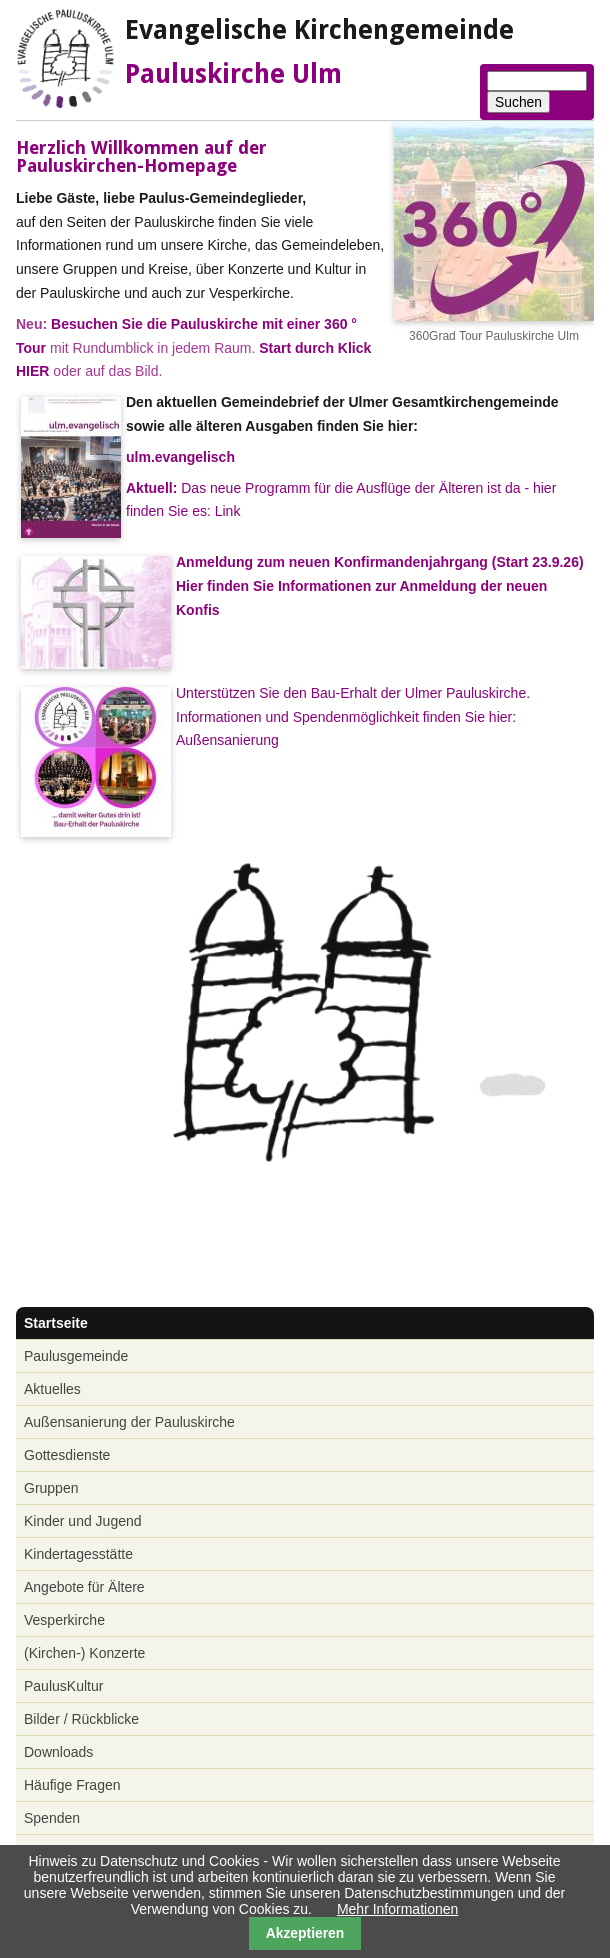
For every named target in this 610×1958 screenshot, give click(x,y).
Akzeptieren (305, 1933)
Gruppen (51, 1488)
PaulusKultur (63, 1686)
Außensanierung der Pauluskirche (129, 1422)
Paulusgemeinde (76, 1356)
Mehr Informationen (397, 1909)
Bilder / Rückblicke (81, 1719)
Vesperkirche (64, 1620)
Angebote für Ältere (84, 1587)
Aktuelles (52, 1389)
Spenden (52, 1818)
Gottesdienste (67, 1455)
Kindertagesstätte (78, 1554)
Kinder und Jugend (83, 1521)
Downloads (58, 1752)
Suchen (518, 102)
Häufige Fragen (72, 1785)
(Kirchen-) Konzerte (84, 1653)
